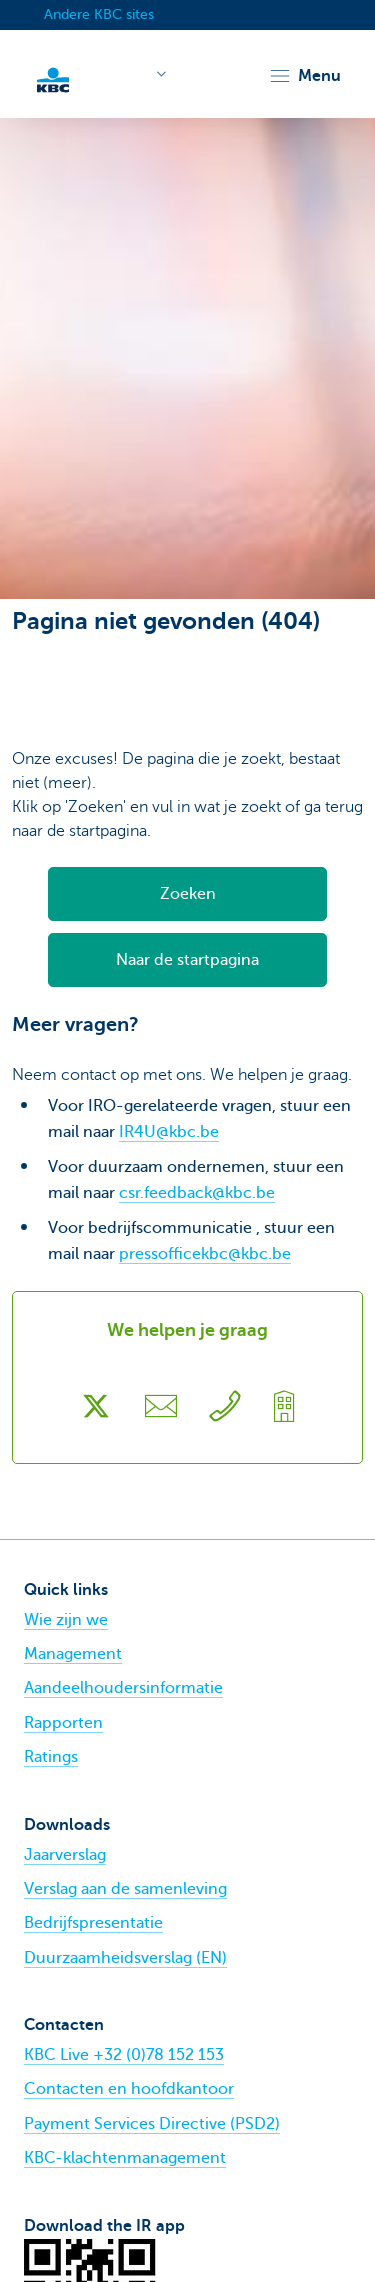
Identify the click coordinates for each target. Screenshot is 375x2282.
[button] (304, 76)
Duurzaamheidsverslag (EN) (125, 1958)
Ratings (51, 1757)
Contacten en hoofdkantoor (129, 2089)
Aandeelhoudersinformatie (123, 1688)
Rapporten (63, 1723)
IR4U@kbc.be (169, 1132)
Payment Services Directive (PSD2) (152, 2124)
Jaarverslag (65, 1855)
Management (73, 1654)
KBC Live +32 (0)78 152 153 (124, 2055)
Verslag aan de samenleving (125, 1889)
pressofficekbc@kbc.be (205, 1254)
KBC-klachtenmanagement (125, 2158)
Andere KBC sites (99, 14)
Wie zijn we (66, 1620)
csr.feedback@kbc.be (197, 1193)
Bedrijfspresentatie (93, 1923)
